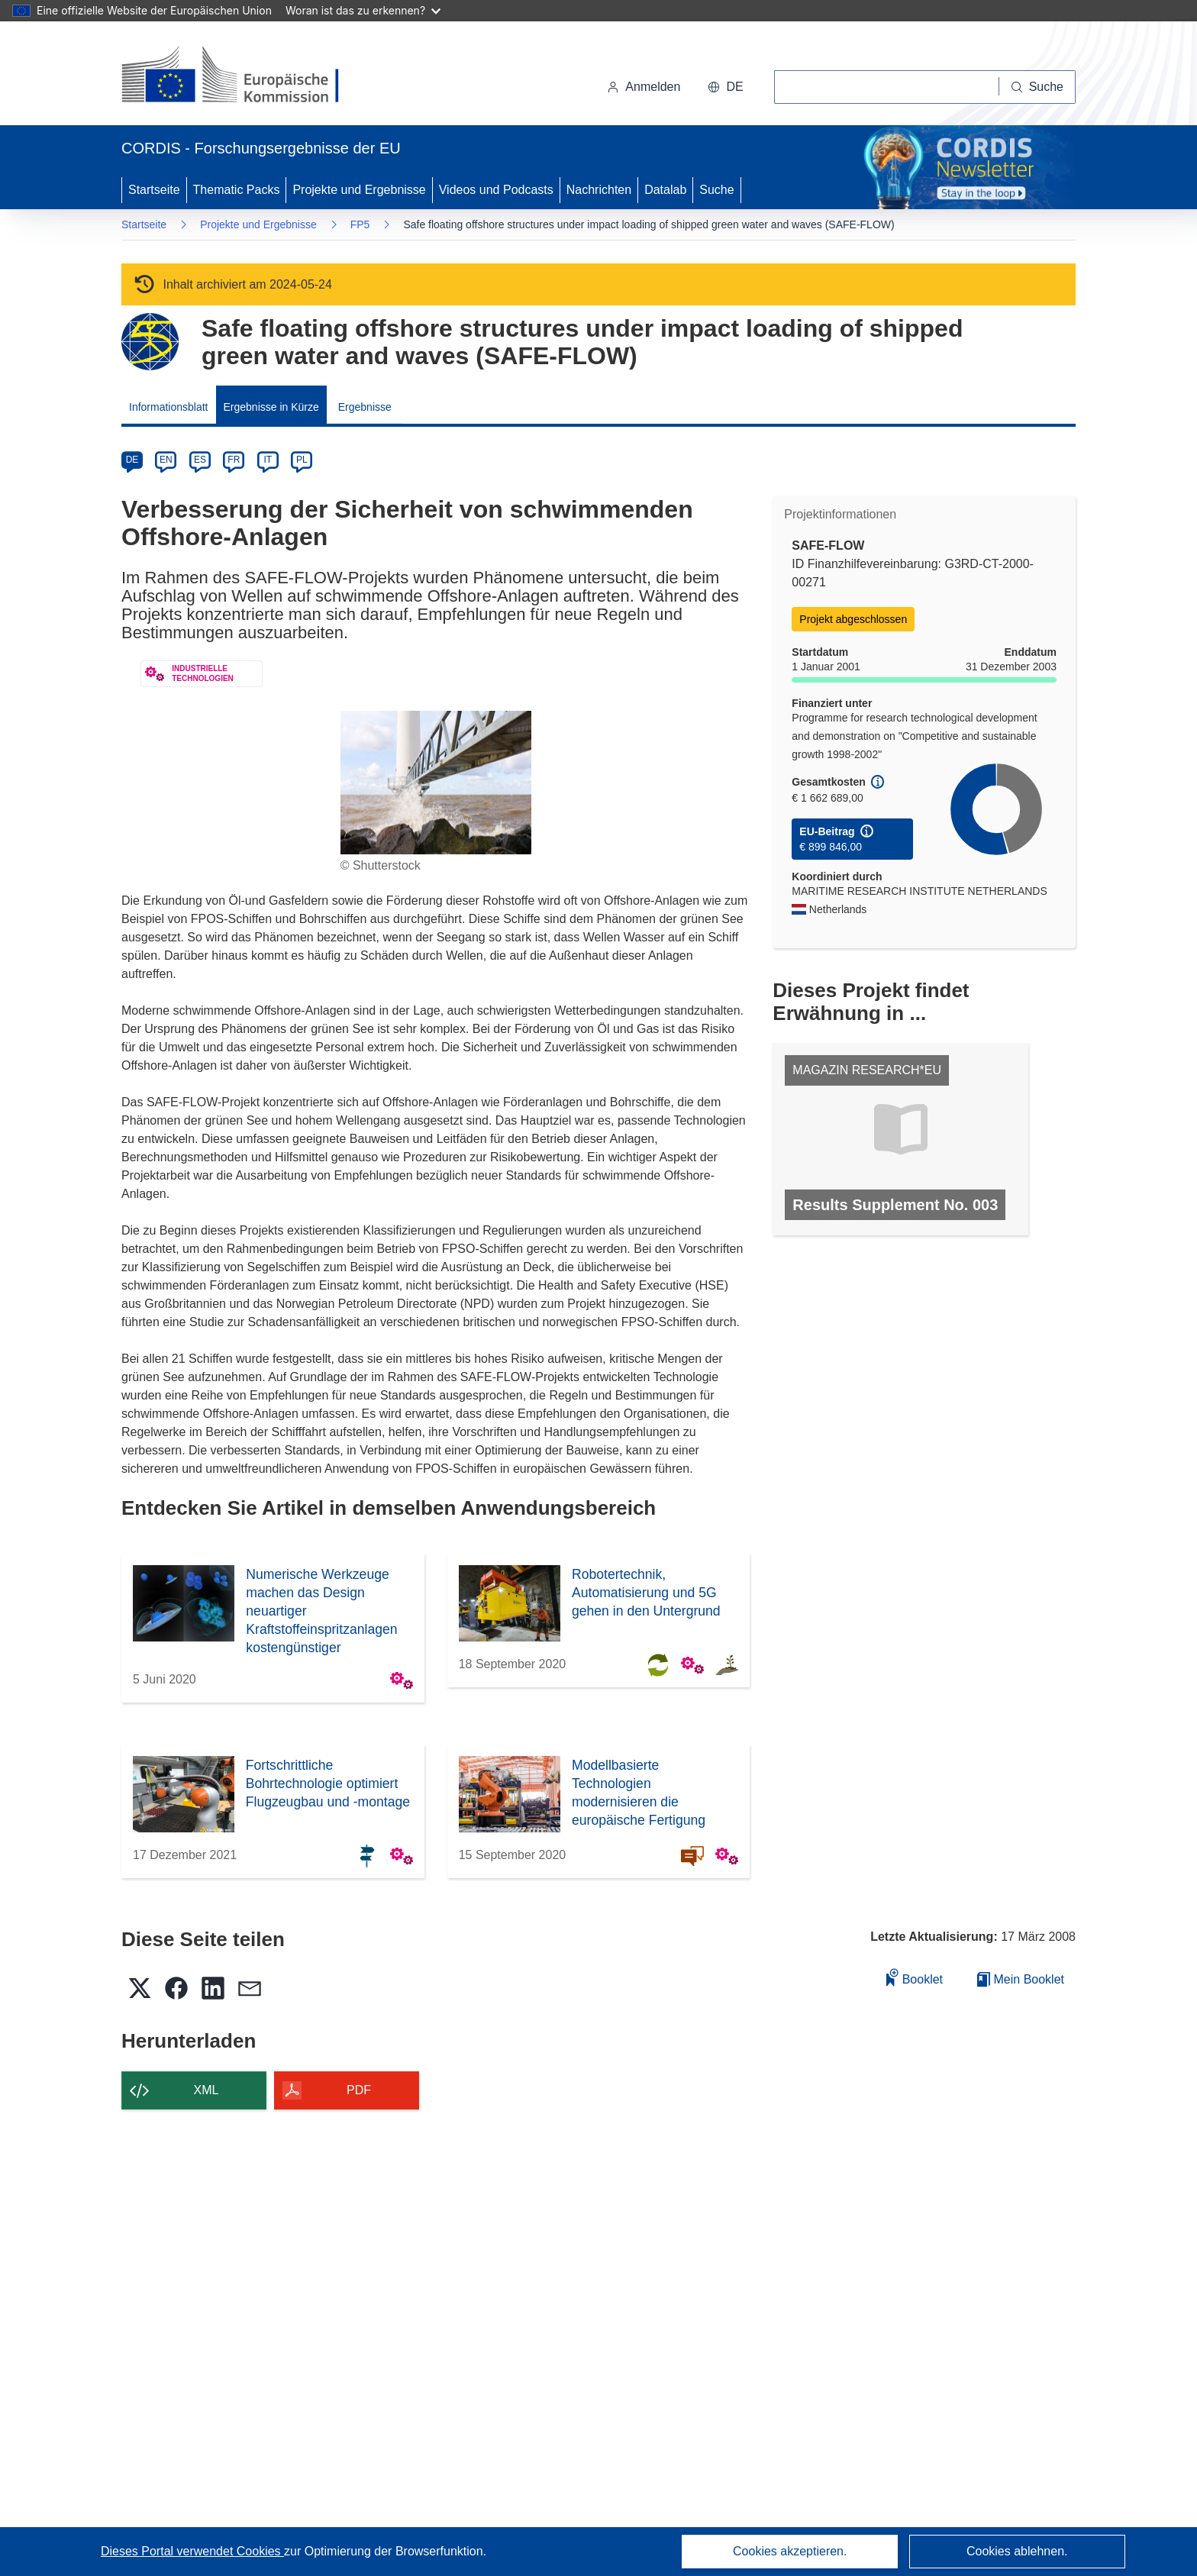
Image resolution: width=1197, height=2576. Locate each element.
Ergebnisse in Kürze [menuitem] (271, 407)
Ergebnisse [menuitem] (365, 407)
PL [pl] (302, 459)
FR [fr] (233, 459)
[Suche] (1037, 87)
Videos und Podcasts (496, 189)
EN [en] (166, 459)
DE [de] (132, 459)
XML (206, 2090)
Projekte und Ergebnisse (358, 189)
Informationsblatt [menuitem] (168, 407)
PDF (359, 2090)
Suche (716, 189)
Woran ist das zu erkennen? (363, 10)
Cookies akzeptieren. (790, 2551)
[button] (725, 87)
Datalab (665, 189)
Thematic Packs (236, 189)
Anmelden (643, 86)
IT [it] (267, 459)
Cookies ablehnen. (1017, 2551)
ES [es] (200, 459)
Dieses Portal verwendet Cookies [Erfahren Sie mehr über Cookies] (192, 2551)
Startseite (154, 189)
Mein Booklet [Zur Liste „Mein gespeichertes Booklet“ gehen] (1020, 1979)
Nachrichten (598, 189)
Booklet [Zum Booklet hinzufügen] (914, 1977)
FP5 (360, 224)
